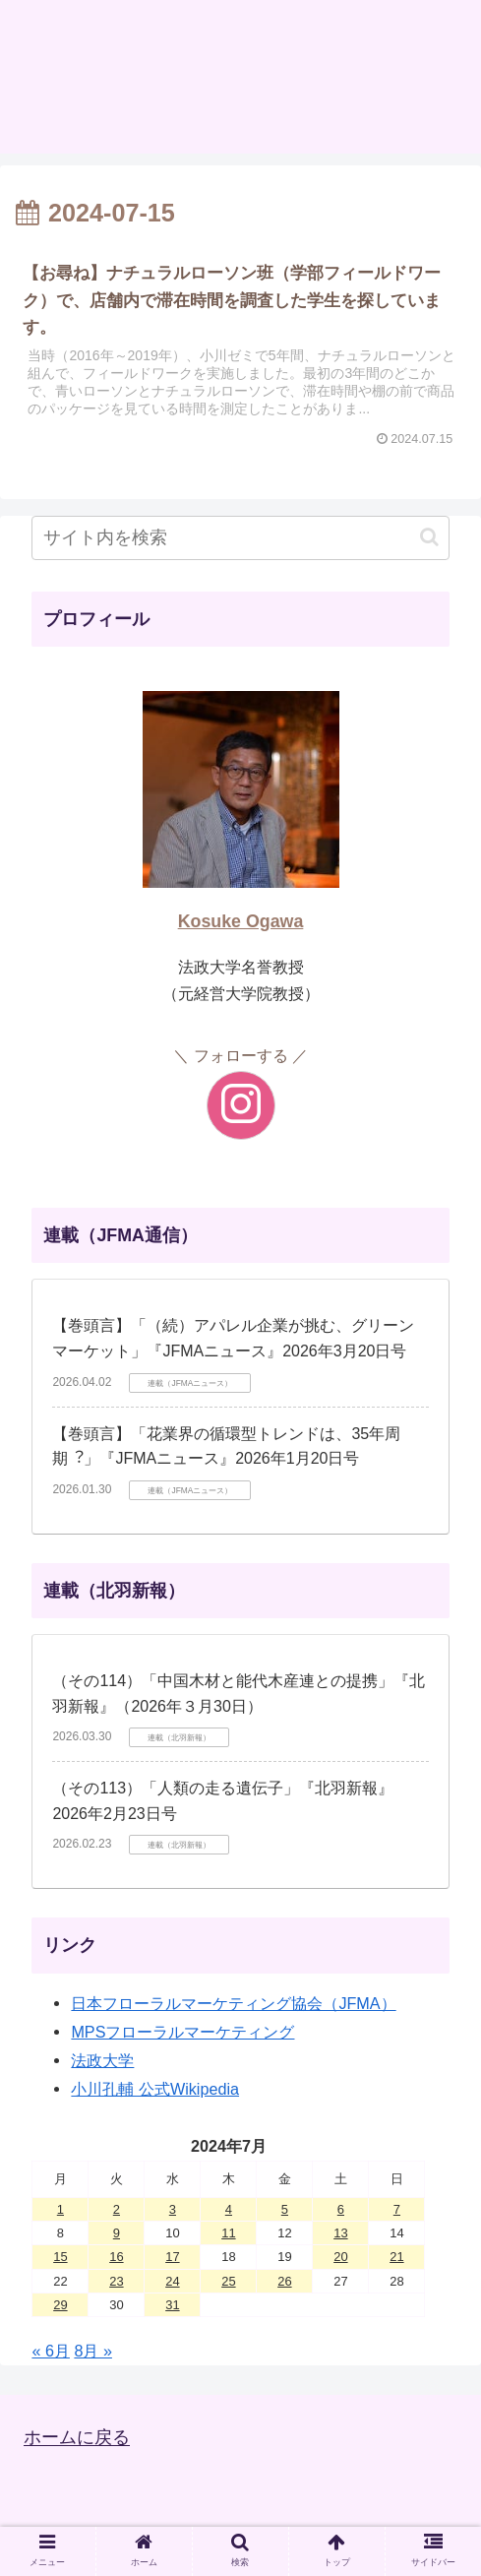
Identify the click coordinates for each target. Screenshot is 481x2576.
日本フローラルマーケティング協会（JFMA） (233, 2003)
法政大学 (102, 2060)
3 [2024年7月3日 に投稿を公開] (172, 2209)
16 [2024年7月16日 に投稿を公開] (116, 2256)
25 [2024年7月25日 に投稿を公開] (228, 2281)
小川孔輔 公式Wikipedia (155, 2089)
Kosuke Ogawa (241, 921)
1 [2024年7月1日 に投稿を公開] (60, 2209)
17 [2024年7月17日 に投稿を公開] (172, 2256)
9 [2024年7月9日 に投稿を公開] (116, 2233)
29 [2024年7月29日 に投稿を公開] (60, 2304)
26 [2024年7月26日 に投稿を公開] (284, 2281)
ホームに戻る (77, 2438)
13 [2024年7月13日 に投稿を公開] (340, 2233)
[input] (240, 538)
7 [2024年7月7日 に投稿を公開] (396, 2209)
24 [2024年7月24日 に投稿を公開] (172, 2281)
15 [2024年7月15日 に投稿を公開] (60, 2256)
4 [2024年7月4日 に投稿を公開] (228, 2209)
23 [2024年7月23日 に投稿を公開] (116, 2281)
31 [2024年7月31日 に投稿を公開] (172, 2304)
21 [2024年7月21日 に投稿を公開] (396, 2256)
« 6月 (50, 2350)
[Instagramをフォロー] (241, 1105)
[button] (429, 537)
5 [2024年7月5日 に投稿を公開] (284, 2209)
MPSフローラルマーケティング (182, 2032)
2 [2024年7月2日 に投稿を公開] (116, 2209)
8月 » (93, 2350)
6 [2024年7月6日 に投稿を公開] (340, 2209)
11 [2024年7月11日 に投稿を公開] (228, 2233)
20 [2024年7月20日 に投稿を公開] (340, 2256)
